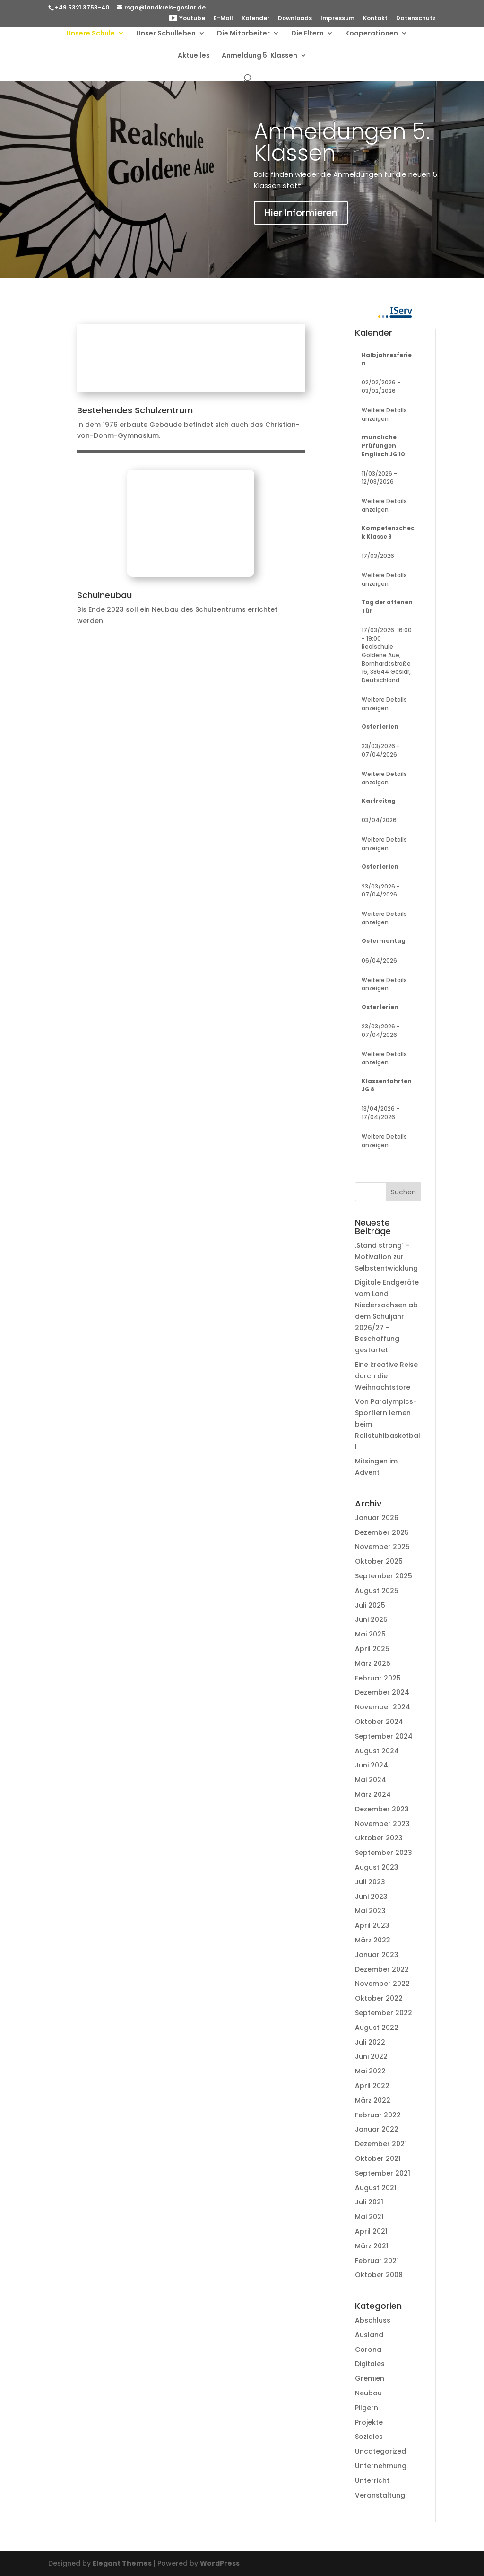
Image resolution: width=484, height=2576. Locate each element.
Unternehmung (380, 2466)
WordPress (220, 2563)
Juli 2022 (370, 2042)
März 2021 (372, 2246)
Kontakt (375, 19)
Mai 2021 (369, 2216)
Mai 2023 (370, 1910)
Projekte (369, 2422)
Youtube (186, 19)
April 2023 (372, 1925)
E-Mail (223, 19)
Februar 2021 (377, 2260)
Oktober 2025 (379, 1561)
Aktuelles (194, 56)
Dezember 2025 (382, 1532)
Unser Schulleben (166, 34)
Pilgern (366, 2407)
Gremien (369, 2378)
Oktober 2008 (379, 2275)
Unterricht (372, 2480)
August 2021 (376, 2188)
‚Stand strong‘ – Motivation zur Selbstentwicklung (386, 1257)
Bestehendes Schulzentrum (135, 410)
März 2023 (372, 1940)
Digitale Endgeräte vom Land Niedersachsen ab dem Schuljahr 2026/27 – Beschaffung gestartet (387, 1316)
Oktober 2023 (379, 1838)
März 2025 (372, 1663)
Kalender (255, 19)
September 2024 (384, 1736)
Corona (368, 2349)
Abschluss (372, 2320)
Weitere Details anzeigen (384, 415)
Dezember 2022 (382, 1969)
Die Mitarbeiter (243, 34)
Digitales (370, 2363)
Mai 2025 (370, 1634)
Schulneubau (104, 595)
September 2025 (383, 1576)
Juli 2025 (370, 1605)
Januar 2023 (376, 1954)
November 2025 (382, 1546)
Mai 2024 (370, 1779)
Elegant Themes (122, 2563)
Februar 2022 (378, 2115)
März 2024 (373, 1794)
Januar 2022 (376, 2129)
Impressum (337, 19)
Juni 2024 (371, 1765)
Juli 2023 (370, 1882)
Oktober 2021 (378, 2158)
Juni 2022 (371, 2056)
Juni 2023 (371, 1896)
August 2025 (376, 1590)
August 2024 (377, 1751)
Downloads (295, 19)
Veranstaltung (380, 2495)
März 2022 (372, 2100)
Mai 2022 (370, 2071)
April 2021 (371, 2231)
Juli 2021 (369, 2202)
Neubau (368, 2393)
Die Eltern (307, 34)
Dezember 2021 (381, 2144)
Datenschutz (416, 19)
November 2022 (382, 1983)
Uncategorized (380, 2451)
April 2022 (372, 2085)
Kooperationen (371, 34)
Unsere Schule (90, 34)
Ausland (369, 2335)
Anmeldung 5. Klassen (259, 56)
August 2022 (376, 2027)
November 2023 (382, 1823)
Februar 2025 (378, 1678)
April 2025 (372, 1649)
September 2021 (382, 2173)
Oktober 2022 (379, 1998)
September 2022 (383, 2013)
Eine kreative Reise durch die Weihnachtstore (386, 1376)
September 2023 (383, 1852)
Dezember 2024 (382, 1692)
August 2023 (376, 1867)
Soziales (369, 2436)
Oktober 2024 (379, 1721)
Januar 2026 (376, 1518)
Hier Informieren (300, 212)
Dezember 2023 (382, 1809)
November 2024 (382, 1707)
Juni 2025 (371, 1619)
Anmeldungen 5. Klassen (342, 142)
